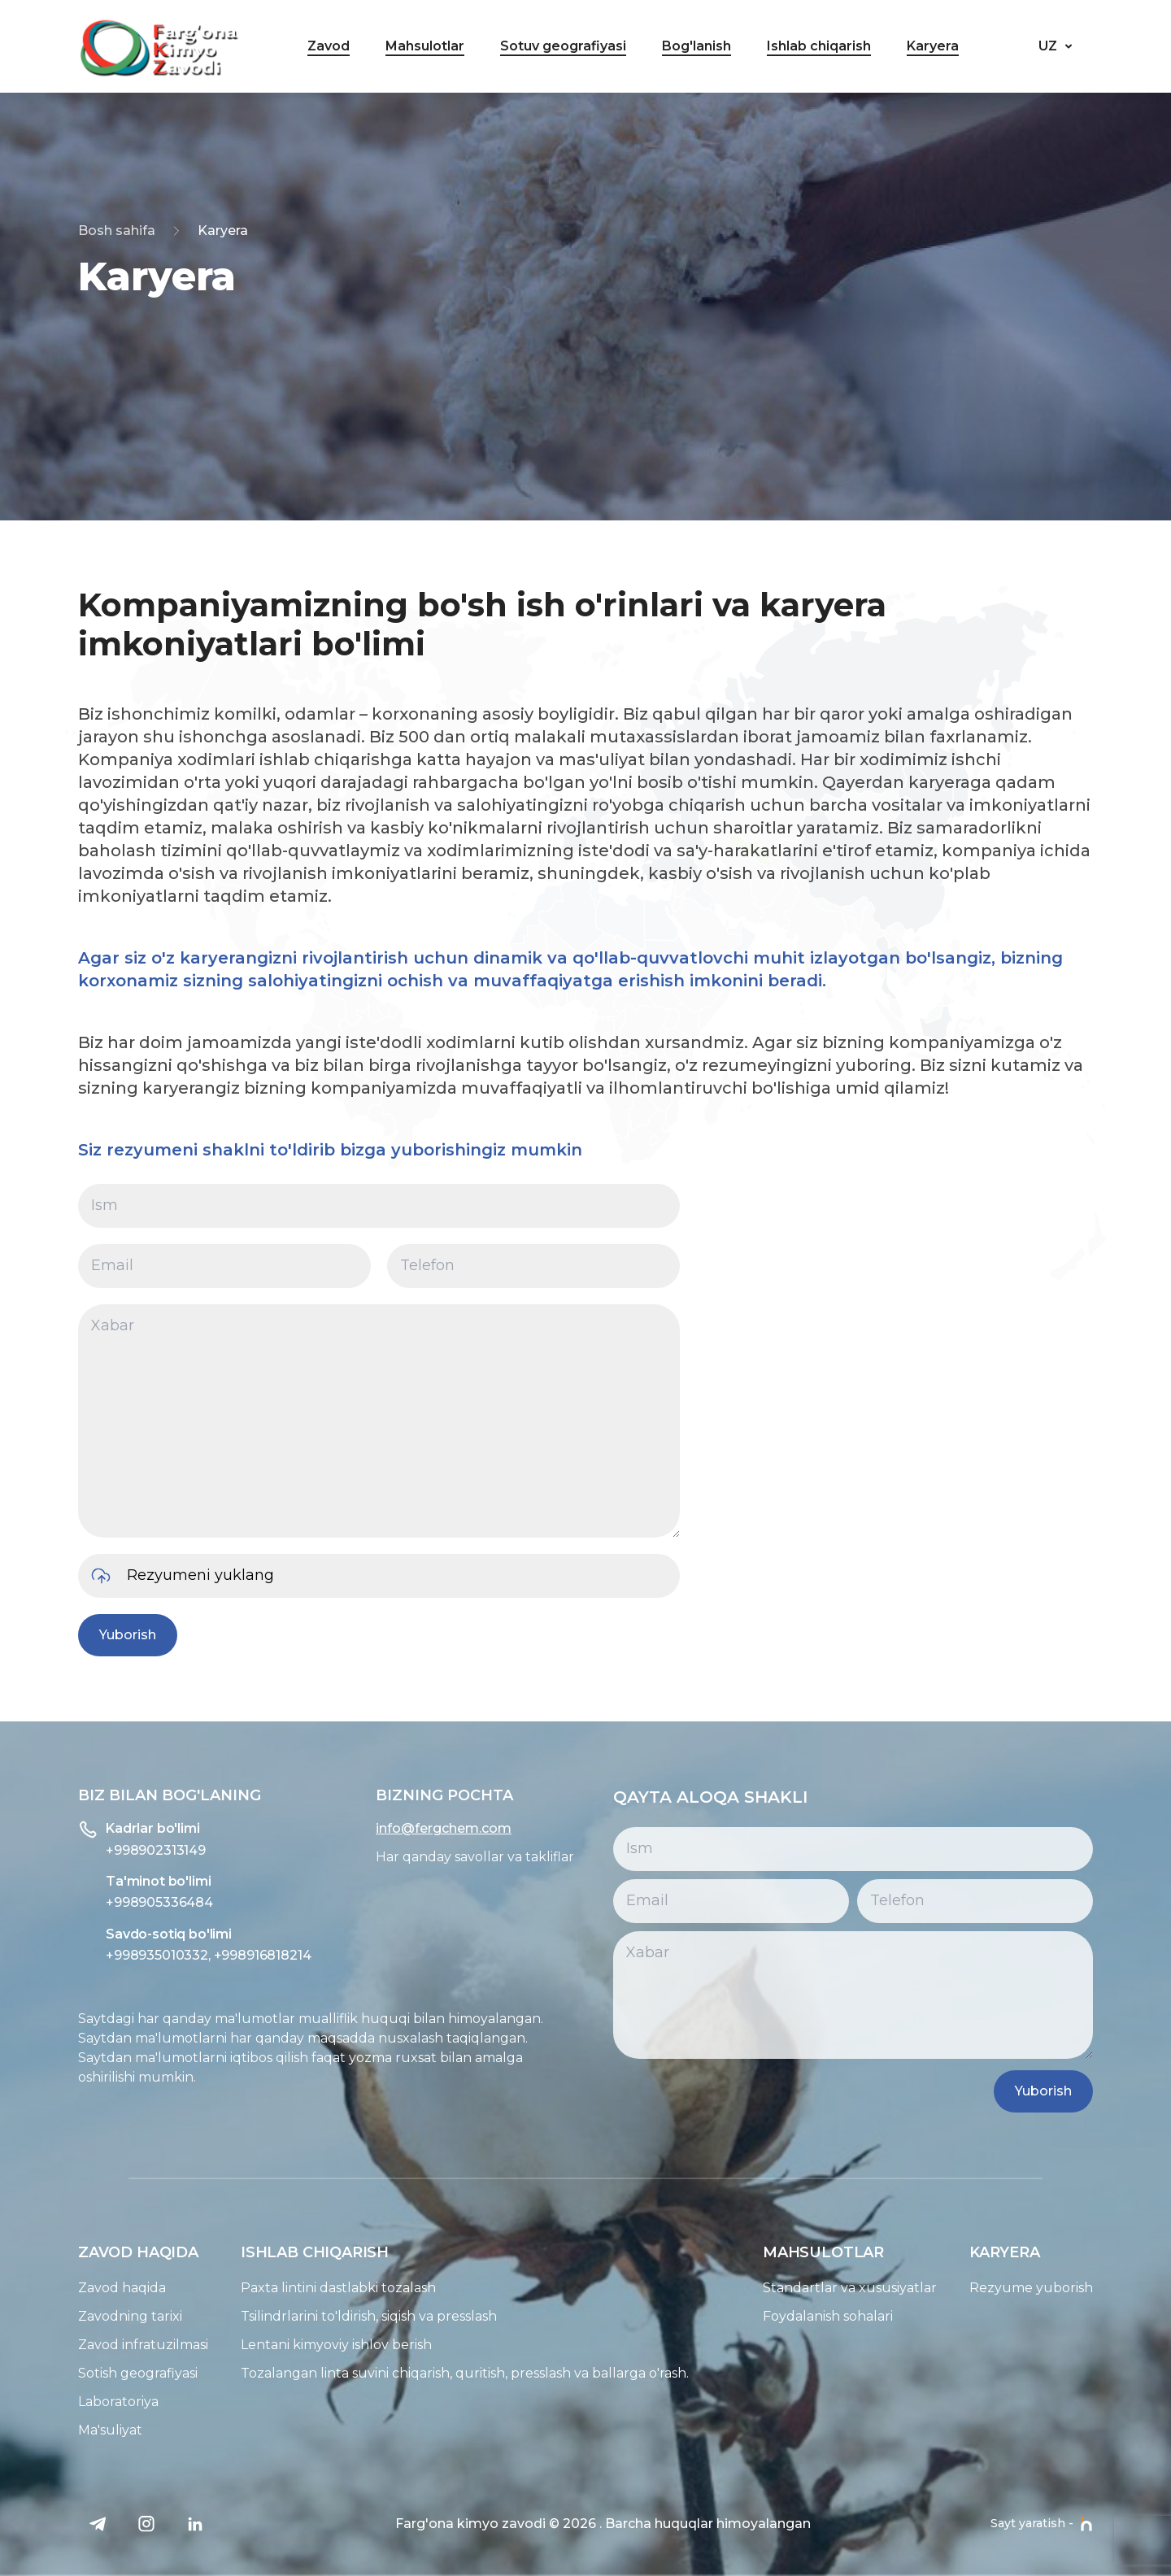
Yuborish (118, 1635)
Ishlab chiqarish (819, 46)
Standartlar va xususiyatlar (880, 2287)
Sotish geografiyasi (108, 2373)
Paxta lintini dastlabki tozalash (308, 2287)
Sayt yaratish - (1041, 2524)
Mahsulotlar (424, 46)
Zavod (328, 46)
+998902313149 (126, 1850)
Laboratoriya (88, 2401)
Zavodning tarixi (100, 2316)
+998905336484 (129, 1902)
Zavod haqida (92, 2287)
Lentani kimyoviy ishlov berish (306, 2344)
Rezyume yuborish (1061, 2287)
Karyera (933, 46)
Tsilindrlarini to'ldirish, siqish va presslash (339, 2316)
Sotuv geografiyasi (563, 46)
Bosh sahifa (116, 230)
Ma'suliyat (80, 2430)
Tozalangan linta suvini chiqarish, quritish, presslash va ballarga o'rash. (435, 2373)
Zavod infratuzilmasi (113, 2344)
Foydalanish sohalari (858, 2316)
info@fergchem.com (413, 1828)
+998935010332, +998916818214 (178, 1955)
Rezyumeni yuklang (152, 1576)
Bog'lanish (696, 46)
